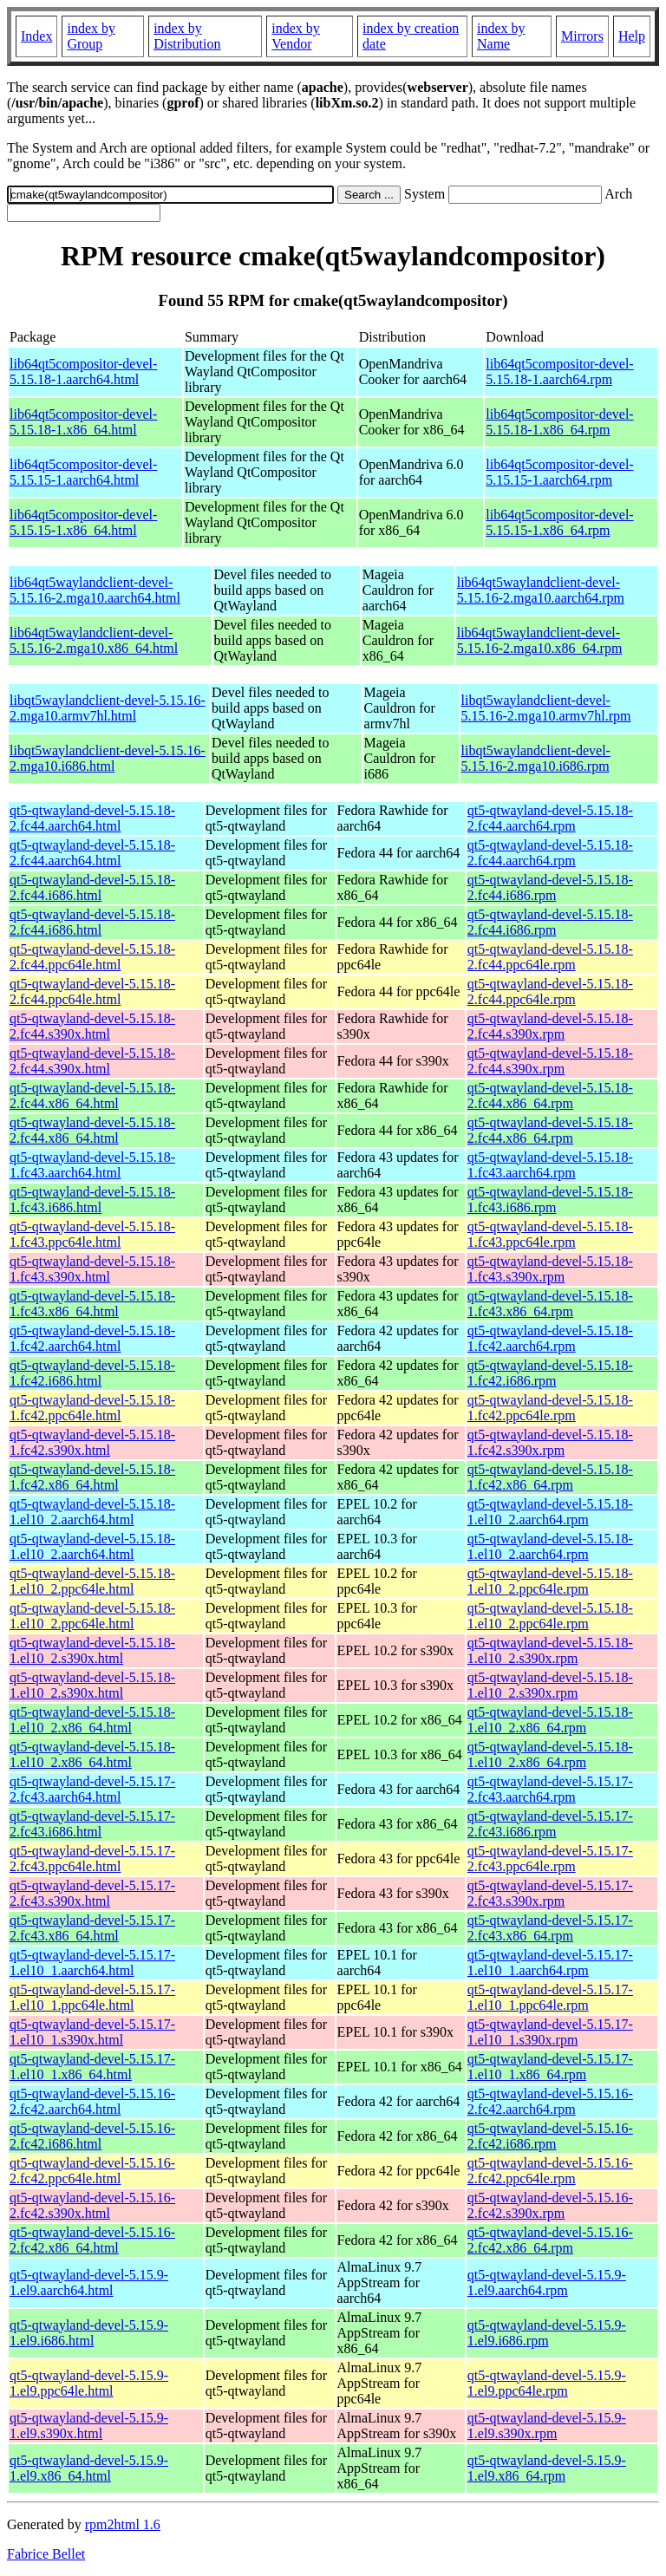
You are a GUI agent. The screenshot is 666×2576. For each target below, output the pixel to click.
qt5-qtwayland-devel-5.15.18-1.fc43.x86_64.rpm (550, 1303)
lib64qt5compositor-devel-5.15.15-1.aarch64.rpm (559, 472)
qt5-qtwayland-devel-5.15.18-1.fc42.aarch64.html (92, 1338)
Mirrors (582, 36)
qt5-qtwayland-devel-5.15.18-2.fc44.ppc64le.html (92, 957)
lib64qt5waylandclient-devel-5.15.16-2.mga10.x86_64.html (94, 640)
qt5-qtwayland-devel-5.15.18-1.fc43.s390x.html (92, 1269)
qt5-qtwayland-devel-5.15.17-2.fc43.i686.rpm (550, 1824)
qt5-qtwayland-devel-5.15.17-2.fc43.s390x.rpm (550, 1893)
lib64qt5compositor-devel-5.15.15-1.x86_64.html (83, 522)
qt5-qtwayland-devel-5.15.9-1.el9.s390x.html (89, 2425)
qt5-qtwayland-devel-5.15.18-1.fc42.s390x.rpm (550, 1442)
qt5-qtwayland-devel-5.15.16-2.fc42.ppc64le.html (92, 2170)
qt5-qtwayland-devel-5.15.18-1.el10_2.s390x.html (92, 1650)
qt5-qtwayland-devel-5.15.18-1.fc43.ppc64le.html (92, 1234)
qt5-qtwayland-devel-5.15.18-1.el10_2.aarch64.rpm (550, 1512)
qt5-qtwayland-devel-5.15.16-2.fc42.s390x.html (92, 2205)
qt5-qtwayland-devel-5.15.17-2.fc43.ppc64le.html (92, 1858)
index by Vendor (295, 36)
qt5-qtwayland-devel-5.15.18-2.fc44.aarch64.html (92, 818)
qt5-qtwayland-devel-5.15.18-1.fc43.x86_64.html (92, 1303)
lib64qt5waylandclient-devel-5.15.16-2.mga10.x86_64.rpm (540, 640)
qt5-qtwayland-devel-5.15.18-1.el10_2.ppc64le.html (92, 1581)
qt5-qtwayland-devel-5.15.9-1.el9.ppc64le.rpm (546, 2383)
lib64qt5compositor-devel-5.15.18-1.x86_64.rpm (559, 422)
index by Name (501, 36)
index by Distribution (186, 36)
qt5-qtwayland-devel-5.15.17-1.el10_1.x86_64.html (92, 2066)
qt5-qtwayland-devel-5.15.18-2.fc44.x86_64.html (92, 1095)
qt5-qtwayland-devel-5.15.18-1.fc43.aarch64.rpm (550, 1165)
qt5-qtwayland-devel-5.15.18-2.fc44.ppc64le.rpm (550, 957)
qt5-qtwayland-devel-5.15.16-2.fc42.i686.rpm (550, 2136)
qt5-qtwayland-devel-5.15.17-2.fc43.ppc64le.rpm (550, 1858)
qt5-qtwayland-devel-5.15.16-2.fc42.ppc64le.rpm (550, 2170)
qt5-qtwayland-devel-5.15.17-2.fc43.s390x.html (92, 1893)
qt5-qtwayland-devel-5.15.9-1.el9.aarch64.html (89, 2282)
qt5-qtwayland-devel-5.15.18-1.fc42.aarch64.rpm (550, 1338)
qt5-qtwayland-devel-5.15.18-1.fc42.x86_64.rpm (550, 1477)
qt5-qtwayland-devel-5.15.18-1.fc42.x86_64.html (92, 1477)
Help (631, 36)
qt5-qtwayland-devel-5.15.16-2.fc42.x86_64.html (92, 2240)
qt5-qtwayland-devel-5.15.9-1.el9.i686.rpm (546, 2333)
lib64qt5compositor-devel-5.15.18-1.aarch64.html (83, 371)
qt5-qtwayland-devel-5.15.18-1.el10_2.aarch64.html (92, 1512)
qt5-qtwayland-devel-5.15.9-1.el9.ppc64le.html (89, 2383)
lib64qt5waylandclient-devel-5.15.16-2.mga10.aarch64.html (95, 590)
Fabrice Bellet (46, 2554)
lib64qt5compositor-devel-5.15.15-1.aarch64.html (83, 472)
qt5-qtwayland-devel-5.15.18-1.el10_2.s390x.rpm (550, 1650)
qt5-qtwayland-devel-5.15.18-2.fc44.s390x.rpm (550, 1026)
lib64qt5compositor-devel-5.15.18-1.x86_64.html (83, 422)
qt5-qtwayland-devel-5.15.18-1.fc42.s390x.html (92, 1442)
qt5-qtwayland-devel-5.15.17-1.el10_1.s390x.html (92, 2032)
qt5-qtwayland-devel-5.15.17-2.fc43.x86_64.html (92, 1928)
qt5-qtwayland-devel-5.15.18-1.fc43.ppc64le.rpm (550, 1234)
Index (36, 36)
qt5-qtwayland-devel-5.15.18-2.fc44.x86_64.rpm (550, 1095)
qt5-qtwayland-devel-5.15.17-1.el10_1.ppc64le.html (92, 1997)
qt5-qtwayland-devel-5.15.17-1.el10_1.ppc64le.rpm (550, 1997)
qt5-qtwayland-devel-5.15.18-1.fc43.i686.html (92, 1199)
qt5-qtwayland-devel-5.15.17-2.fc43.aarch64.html (92, 1789)
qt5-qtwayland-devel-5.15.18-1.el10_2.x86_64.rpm (550, 1720)
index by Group (91, 36)
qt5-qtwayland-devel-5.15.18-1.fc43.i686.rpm (550, 1199)
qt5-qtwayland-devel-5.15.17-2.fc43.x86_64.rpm (550, 1928)
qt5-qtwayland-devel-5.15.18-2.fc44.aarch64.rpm (550, 818)
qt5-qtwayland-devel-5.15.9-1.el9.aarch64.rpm (546, 2282)
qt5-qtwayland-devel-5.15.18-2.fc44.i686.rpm (550, 887)
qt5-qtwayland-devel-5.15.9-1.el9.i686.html (89, 2333)
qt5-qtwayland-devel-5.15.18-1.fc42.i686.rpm (550, 1373)
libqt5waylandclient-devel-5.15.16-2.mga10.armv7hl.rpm (546, 708)
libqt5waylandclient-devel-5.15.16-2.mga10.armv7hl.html (108, 708)
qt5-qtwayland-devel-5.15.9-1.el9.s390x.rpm (546, 2425)
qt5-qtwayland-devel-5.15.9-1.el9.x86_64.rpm (546, 2468)
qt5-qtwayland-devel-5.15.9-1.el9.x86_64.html (89, 2468)
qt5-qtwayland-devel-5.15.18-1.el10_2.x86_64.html (92, 1720)
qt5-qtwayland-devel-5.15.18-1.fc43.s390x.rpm (550, 1269)
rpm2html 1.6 (122, 2524)
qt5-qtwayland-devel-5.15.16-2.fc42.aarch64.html (92, 2101)
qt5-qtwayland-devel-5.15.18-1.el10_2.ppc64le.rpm (550, 1581)
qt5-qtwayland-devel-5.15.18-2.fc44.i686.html (92, 887)
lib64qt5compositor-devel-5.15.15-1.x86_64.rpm (559, 522)
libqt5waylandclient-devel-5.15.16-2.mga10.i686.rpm (535, 758)
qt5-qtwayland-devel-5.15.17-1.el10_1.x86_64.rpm (550, 2066)
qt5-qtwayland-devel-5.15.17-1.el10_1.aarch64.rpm (550, 1962)
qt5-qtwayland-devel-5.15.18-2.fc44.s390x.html (92, 1026)
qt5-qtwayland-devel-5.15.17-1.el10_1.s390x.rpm (550, 2032)
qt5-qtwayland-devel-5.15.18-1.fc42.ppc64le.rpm (550, 1407)
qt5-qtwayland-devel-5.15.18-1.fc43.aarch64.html (92, 1165)
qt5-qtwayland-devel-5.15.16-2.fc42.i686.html (92, 2136)
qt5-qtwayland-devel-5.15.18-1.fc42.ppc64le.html (92, 1407)
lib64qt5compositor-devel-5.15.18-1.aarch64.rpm (559, 371)
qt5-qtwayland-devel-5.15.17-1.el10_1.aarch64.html (92, 1962)
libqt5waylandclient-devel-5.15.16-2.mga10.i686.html (108, 758)
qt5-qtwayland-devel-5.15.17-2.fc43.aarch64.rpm (550, 1789)
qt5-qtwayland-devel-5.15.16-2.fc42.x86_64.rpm (550, 2240)
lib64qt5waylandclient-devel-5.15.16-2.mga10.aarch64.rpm (540, 590)
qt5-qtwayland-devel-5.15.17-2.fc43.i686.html (92, 1824)
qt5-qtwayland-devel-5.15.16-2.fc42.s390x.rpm (550, 2205)
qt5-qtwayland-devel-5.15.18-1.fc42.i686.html (92, 1373)
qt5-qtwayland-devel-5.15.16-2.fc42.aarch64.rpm (550, 2101)
